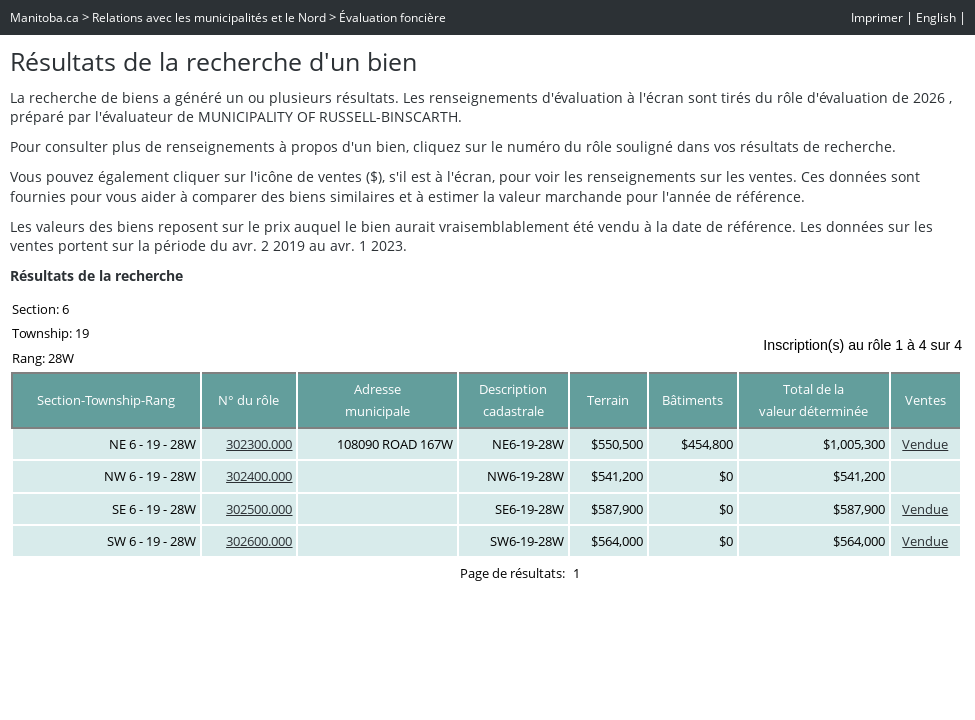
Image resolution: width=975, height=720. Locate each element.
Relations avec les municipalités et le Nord (209, 17)
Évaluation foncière (392, 17)
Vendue (925, 444)
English (936, 17)
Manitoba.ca (44, 17)
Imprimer (877, 17)
